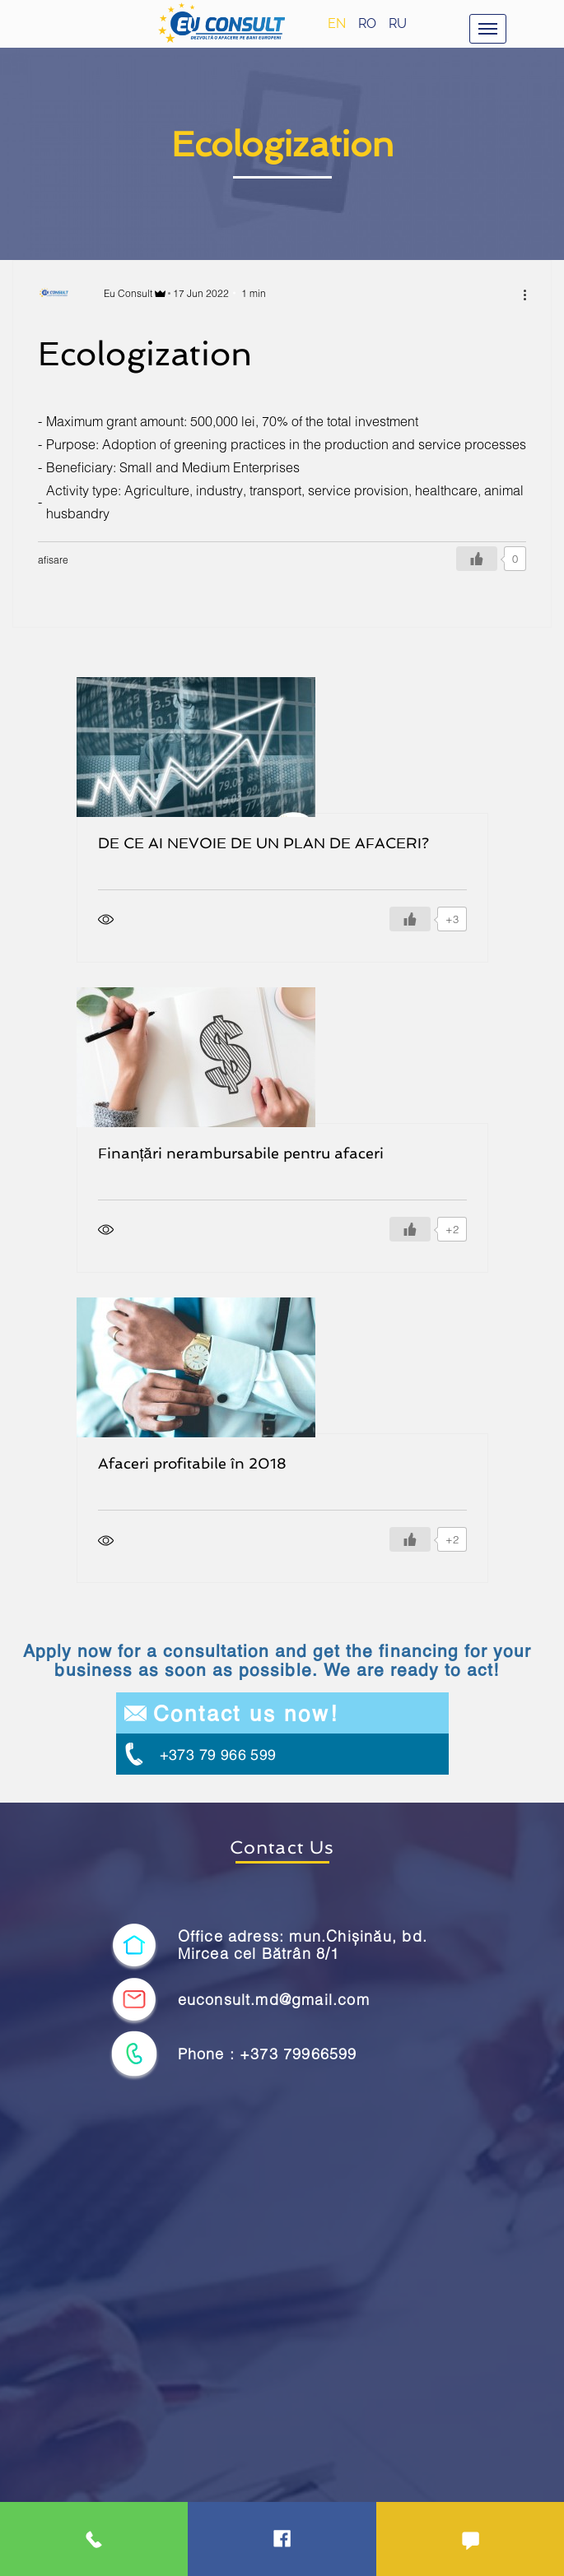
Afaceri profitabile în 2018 (192, 1463)
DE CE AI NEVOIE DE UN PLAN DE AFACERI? (263, 843)
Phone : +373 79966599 (267, 2054)
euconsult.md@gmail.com (274, 1999)
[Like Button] (476, 558)
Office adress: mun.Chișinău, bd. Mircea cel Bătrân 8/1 (302, 1945)
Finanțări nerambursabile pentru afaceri (241, 1153)
